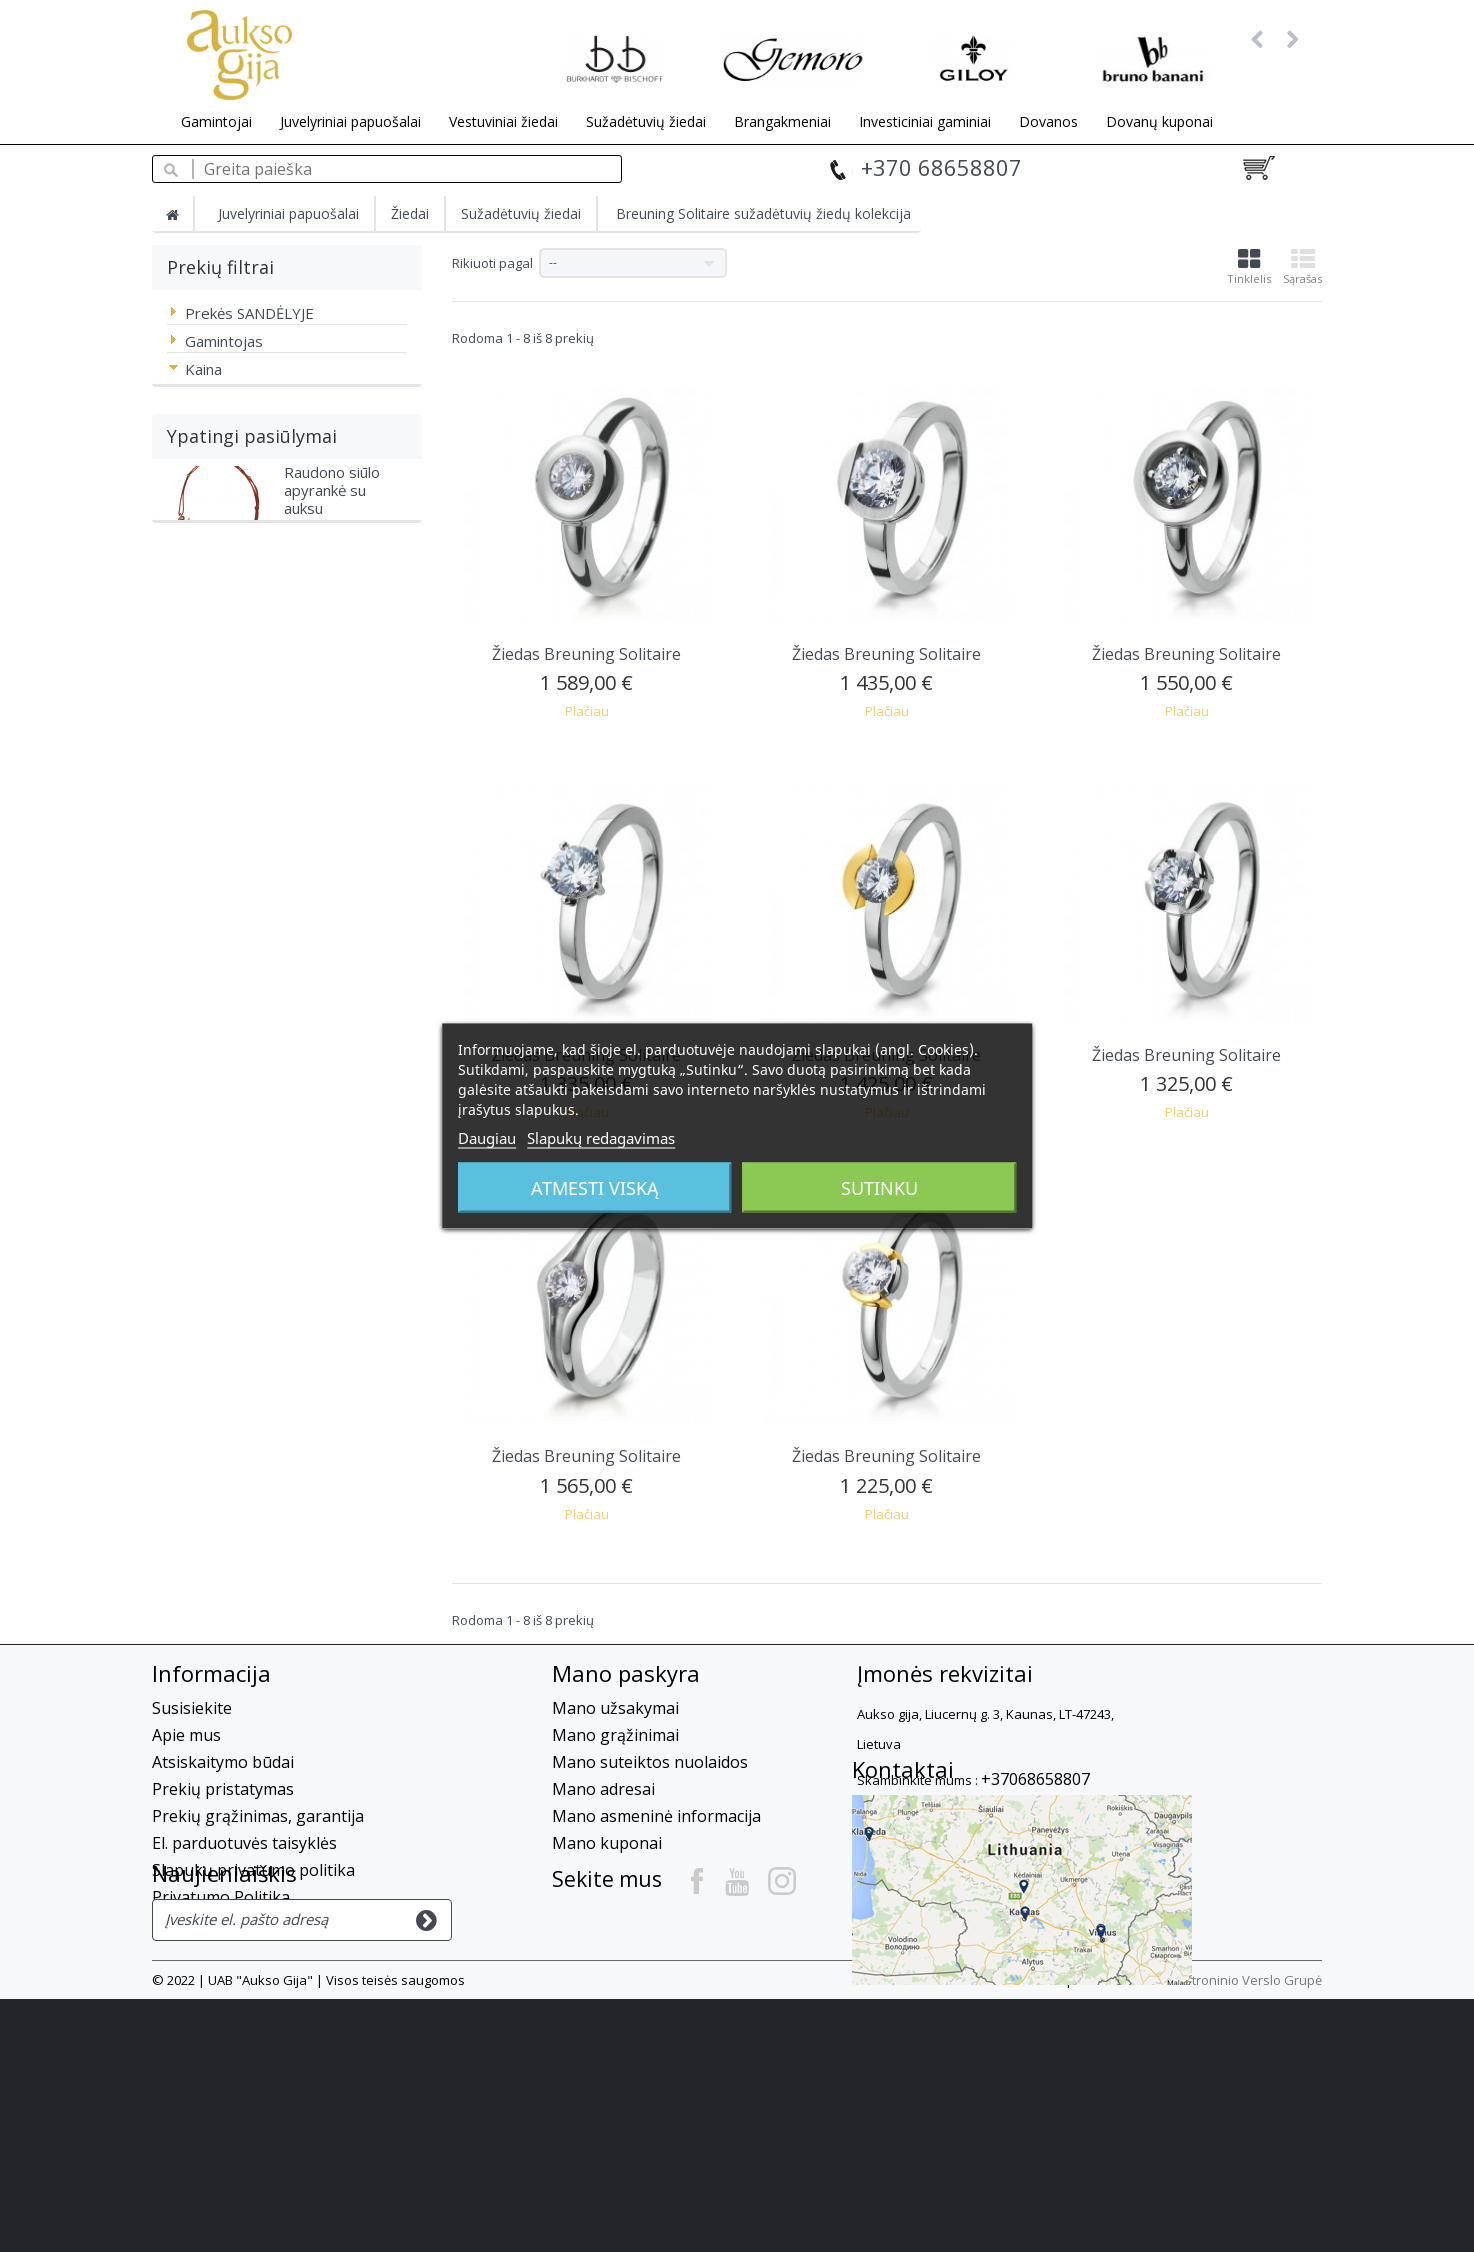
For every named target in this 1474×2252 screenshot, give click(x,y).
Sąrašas (1302, 267)
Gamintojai (216, 121)
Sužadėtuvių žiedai (646, 121)
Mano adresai (603, 1789)
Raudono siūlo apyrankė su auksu (332, 721)
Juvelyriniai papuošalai (350, 121)
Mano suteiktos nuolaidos (650, 1762)
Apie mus (186, 1735)
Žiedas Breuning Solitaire (586, 654)
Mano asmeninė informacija (656, 1816)
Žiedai (410, 213)
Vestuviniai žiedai (503, 121)
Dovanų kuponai (1159, 121)
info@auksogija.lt (988, 1815)
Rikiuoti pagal (492, 263)
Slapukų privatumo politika (253, 1870)
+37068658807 (1035, 1779)
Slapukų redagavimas (601, 1138)
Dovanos (1048, 121)
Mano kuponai (607, 1843)
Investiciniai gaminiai (925, 121)
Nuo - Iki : (194, 405)
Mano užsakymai (615, 1708)
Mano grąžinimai (615, 1735)
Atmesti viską (595, 1188)
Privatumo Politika (221, 1897)
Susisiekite (192, 1708)
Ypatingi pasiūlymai (252, 656)
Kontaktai (903, 1873)
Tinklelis (1249, 267)
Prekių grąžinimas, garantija (258, 1816)
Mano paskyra (626, 1673)
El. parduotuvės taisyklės (244, 1843)
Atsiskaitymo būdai (223, 1762)
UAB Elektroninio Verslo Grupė (1230, 2233)
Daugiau (487, 1138)
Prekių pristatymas (223, 1789)
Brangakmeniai (782, 121)
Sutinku (879, 1188)
